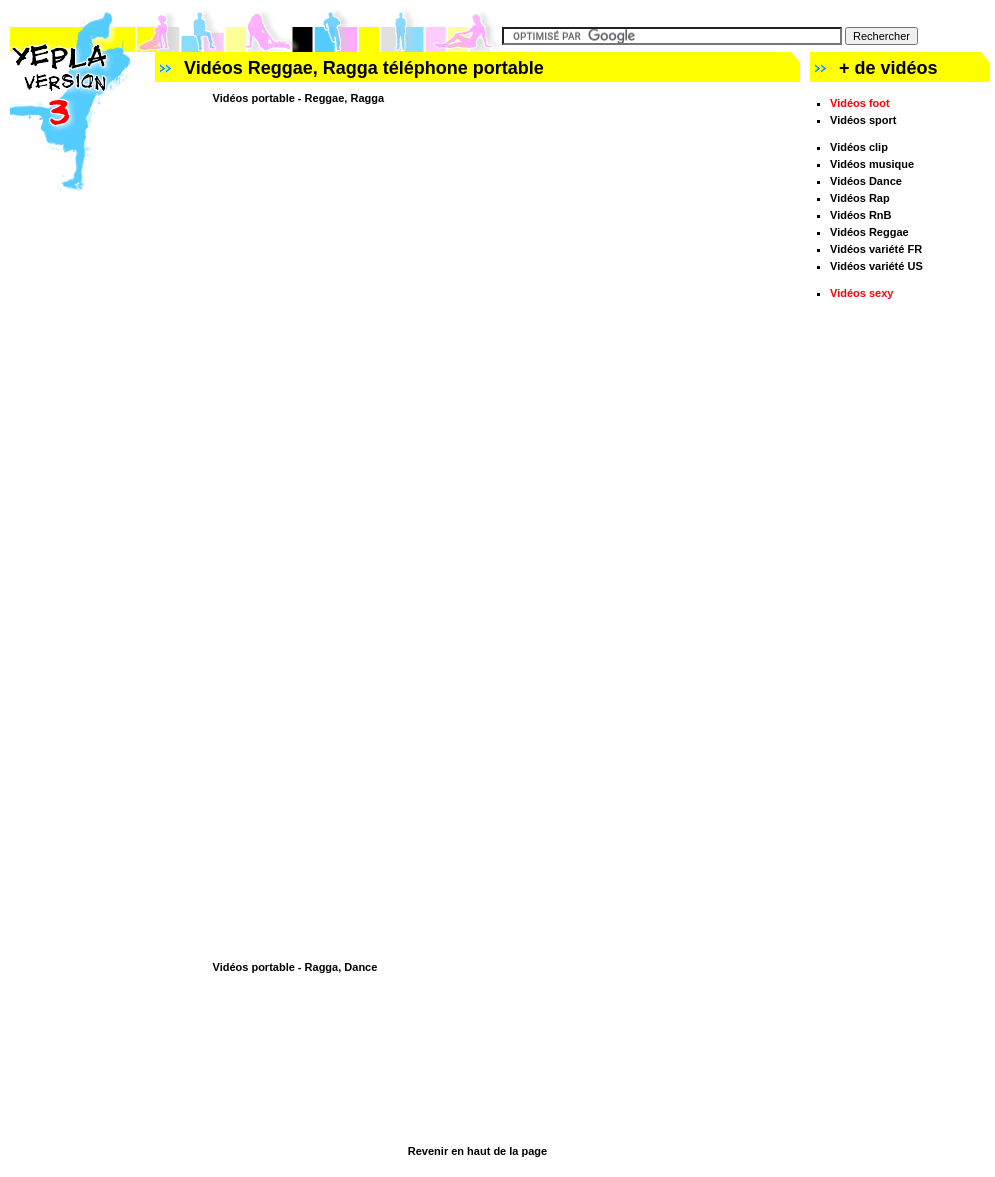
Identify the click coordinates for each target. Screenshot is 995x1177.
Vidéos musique (872, 164)
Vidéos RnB (861, 215)
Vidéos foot (860, 103)
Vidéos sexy (861, 293)
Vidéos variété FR (876, 249)
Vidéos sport (863, 120)
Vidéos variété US (876, 266)
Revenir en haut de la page (477, 1151)
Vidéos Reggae (869, 232)
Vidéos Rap (860, 198)
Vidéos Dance (866, 181)
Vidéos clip (859, 147)
